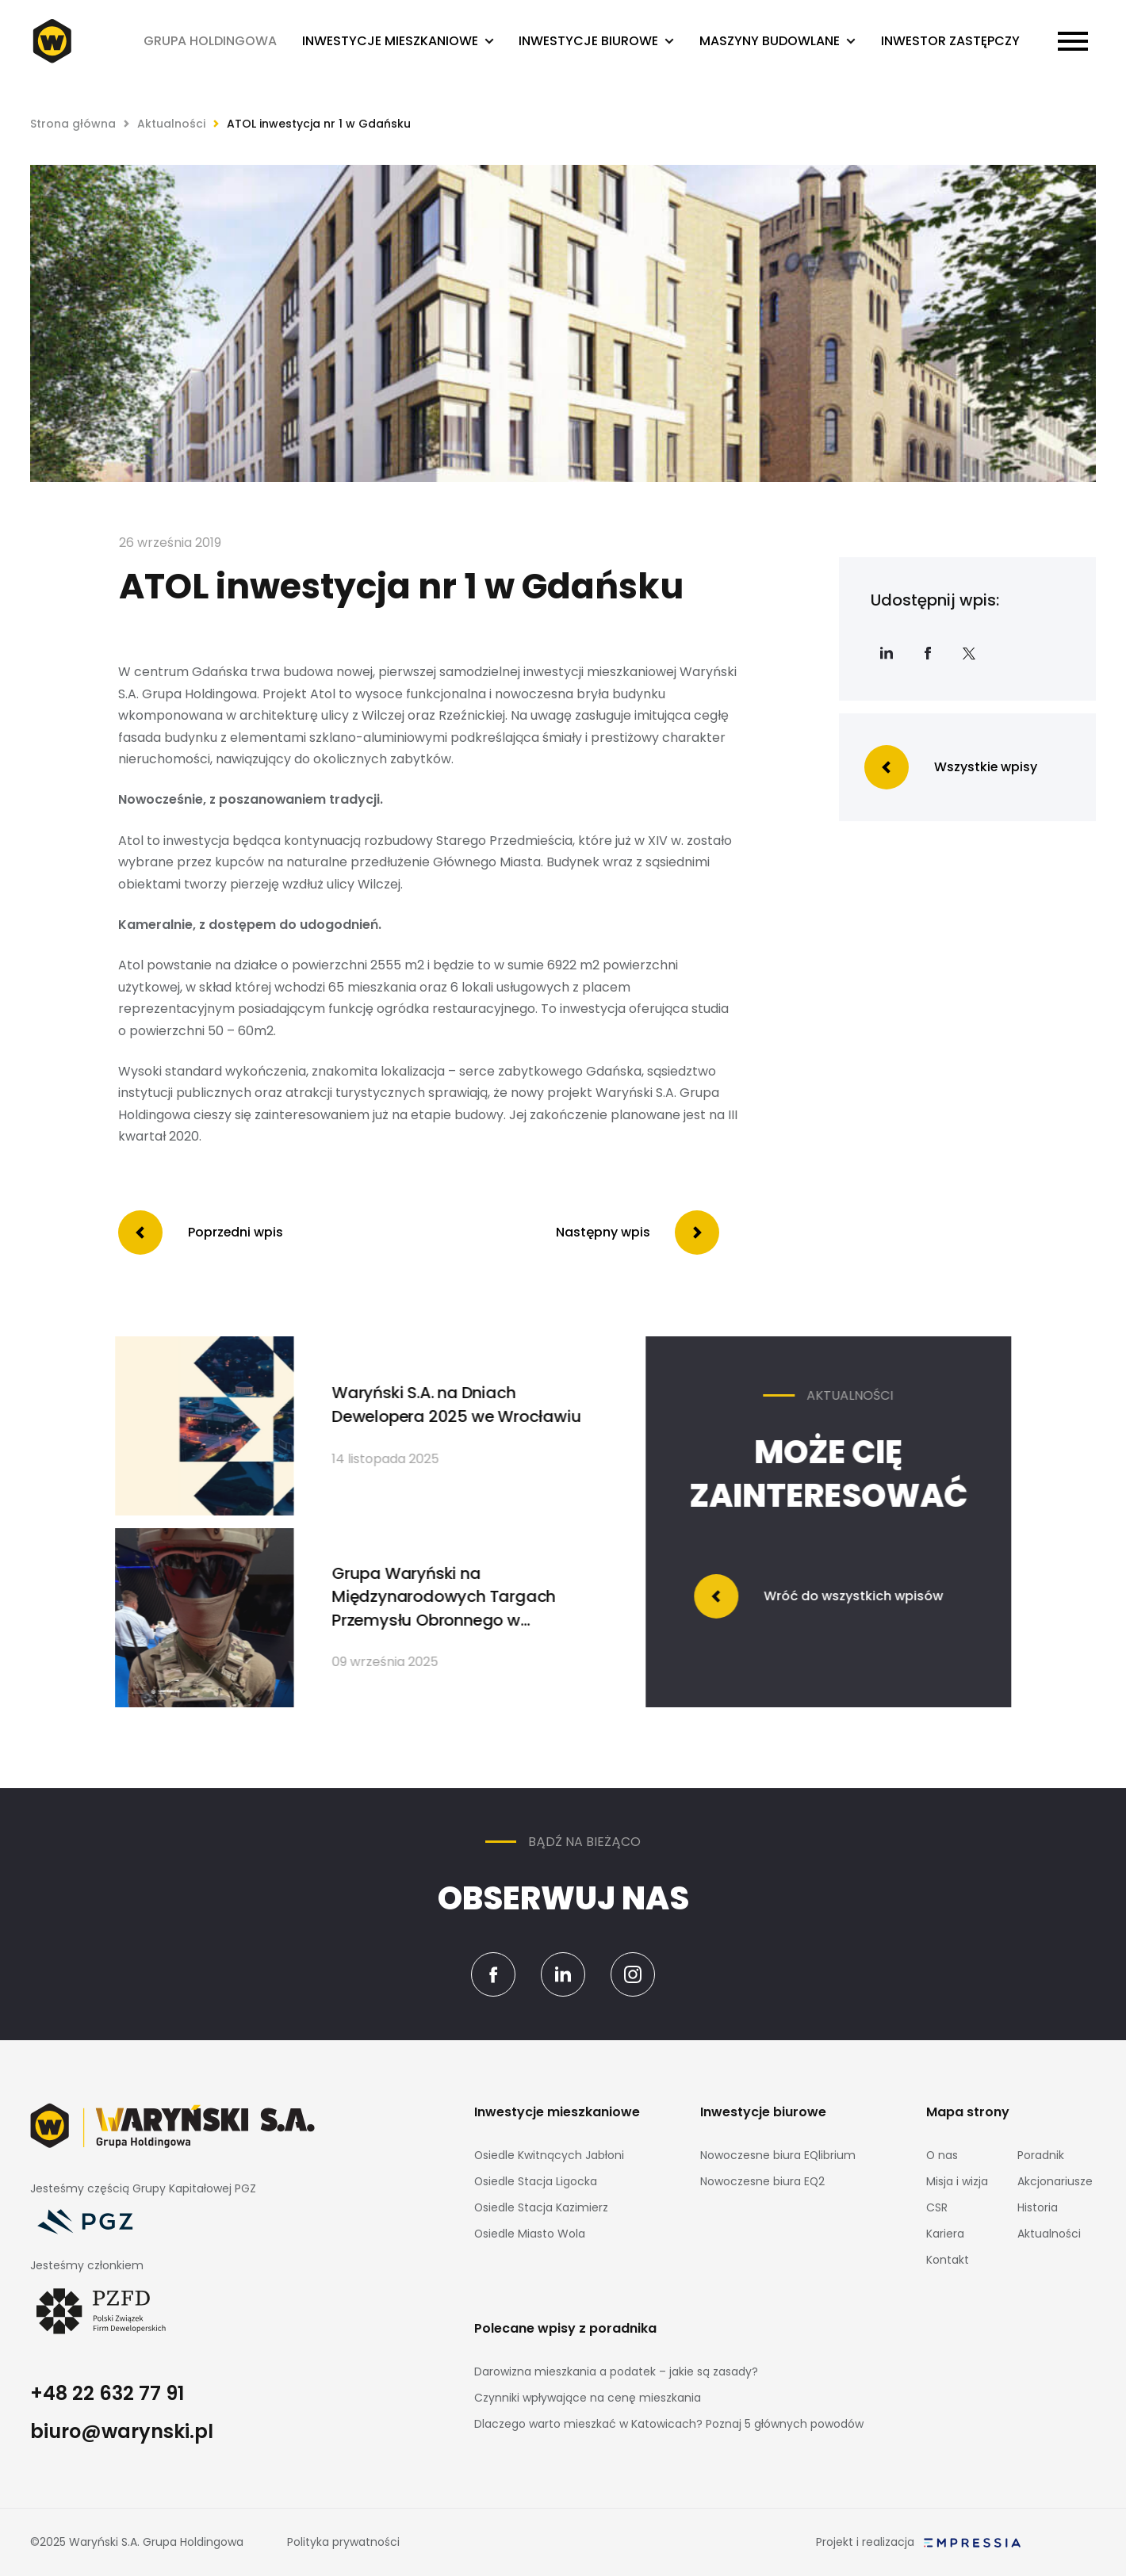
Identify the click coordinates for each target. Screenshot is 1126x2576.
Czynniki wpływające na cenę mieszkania (587, 2398)
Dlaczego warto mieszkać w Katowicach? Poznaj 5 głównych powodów (669, 2424)
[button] (398, 42)
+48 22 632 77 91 (107, 2393)
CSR (937, 2207)
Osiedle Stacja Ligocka (535, 2181)
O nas (942, 2155)
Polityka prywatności (343, 2542)
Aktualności (171, 124)
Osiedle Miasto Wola (529, 2234)
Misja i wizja (957, 2181)
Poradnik (1040, 2155)
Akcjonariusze (1055, 2181)
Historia (1037, 2207)
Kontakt (947, 2260)
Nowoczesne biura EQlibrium (778, 2155)
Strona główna (73, 124)
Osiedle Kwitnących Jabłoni (549, 2155)
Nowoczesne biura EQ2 (762, 2181)
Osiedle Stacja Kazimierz (541, 2207)
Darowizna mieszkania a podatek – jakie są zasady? (616, 2371)
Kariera (945, 2234)
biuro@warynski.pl (121, 2431)
